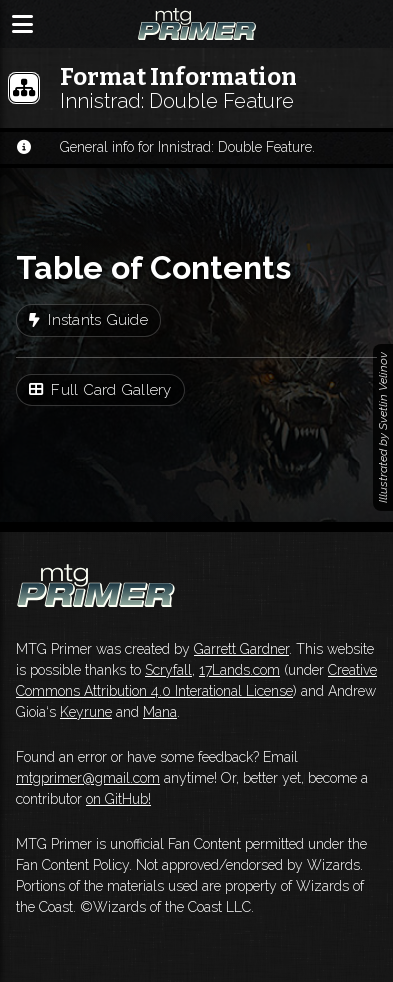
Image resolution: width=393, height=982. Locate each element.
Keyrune (86, 712)
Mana (160, 712)
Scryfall (168, 670)
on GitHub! (118, 799)
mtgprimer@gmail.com (88, 778)
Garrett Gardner (241, 649)
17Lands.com (239, 670)
